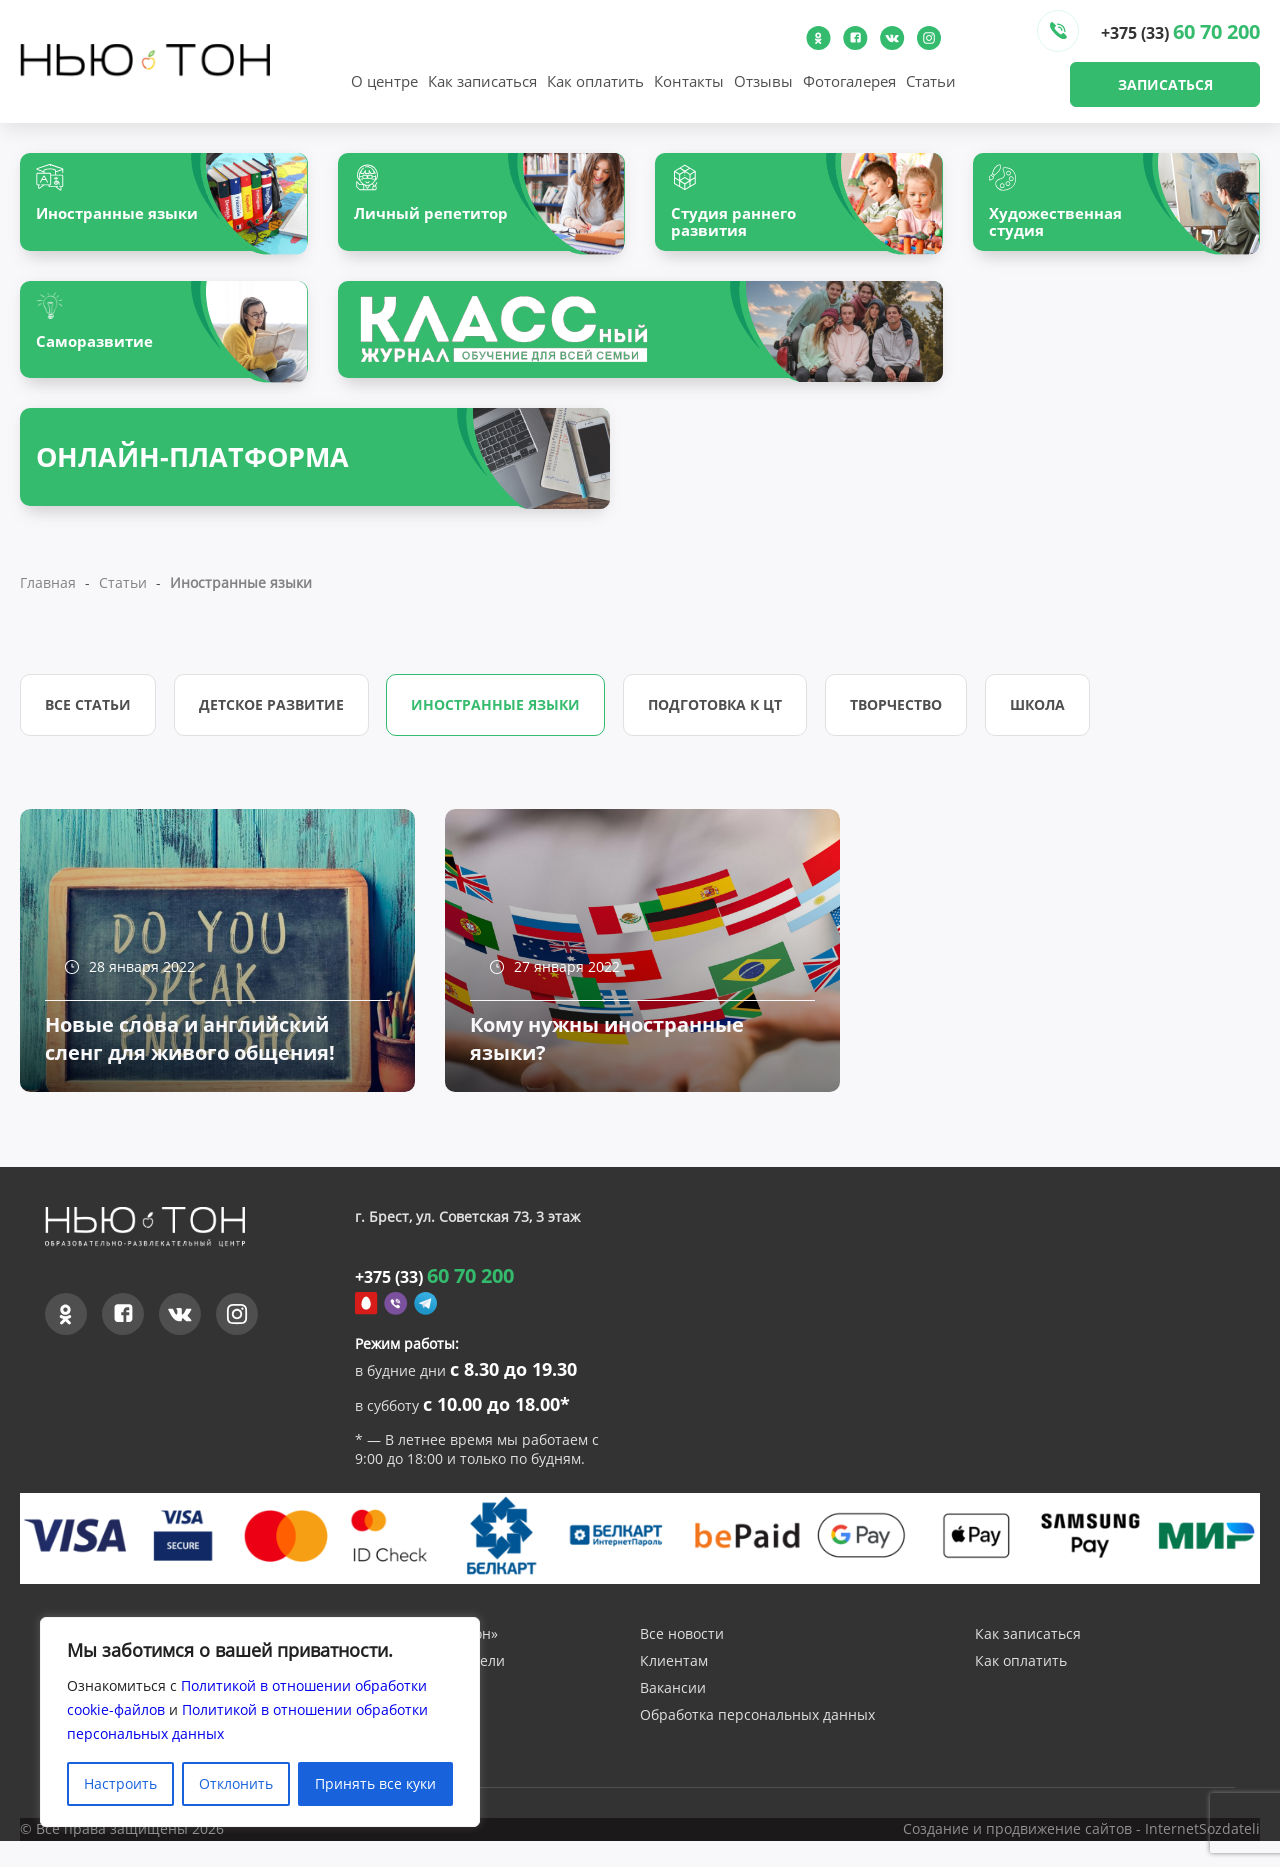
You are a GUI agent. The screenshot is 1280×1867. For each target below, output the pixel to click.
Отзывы (763, 81)
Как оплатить (595, 81)
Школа (1048, 714)
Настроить (120, 1783)
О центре (384, 81)
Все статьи (88, 714)
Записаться (1165, 84)
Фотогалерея (849, 81)
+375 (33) (1180, 31)
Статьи (931, 81)
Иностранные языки (500, 714)
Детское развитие (273, 714)
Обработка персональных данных (757, 1743)
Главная (48, 592)
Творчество (905, 714)
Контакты (689, 81)
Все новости (682, 1662)
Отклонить (236, 1783)
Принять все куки (375, 1783)
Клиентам (674, 1689)
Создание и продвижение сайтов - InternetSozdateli (1081, 1856)
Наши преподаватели (430, 1689)
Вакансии (673, 1716)
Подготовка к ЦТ (722, 714)
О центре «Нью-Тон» (426, 1662)
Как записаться (482, 81)
